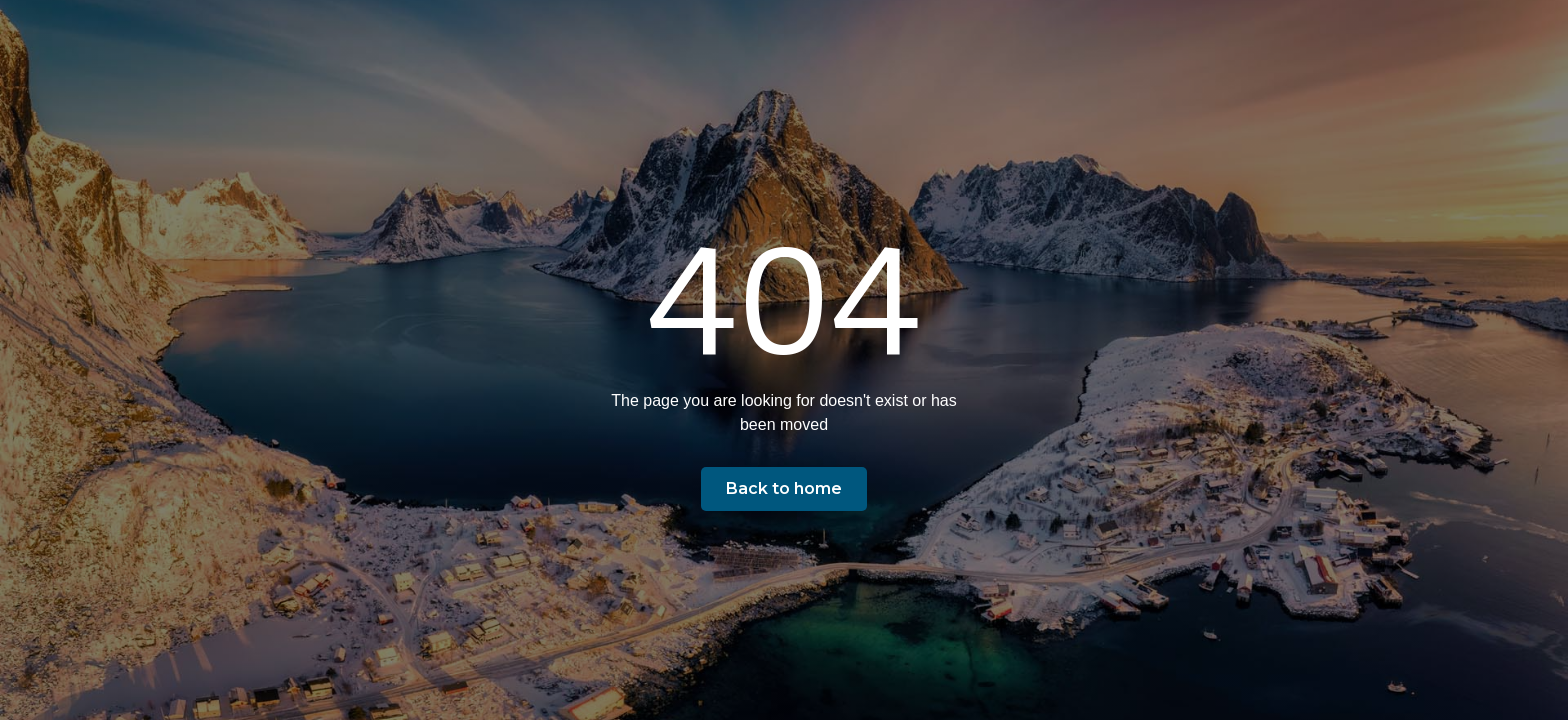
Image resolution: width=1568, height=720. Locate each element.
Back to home (784, 488)
